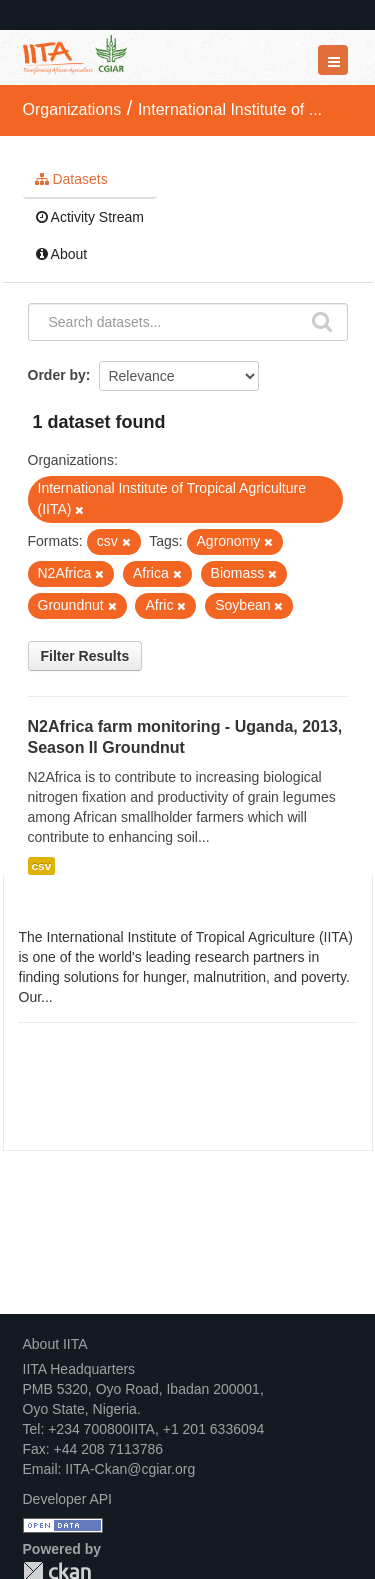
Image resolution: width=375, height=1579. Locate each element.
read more (89, 997)
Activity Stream (90, 217)
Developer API (68, 1499)
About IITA (55, 1344)
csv (42, 866)
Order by (57, 375)
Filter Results (85, 656)
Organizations (72, 109)
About (62, 254)
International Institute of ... (230, 109)
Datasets (71, 179)
